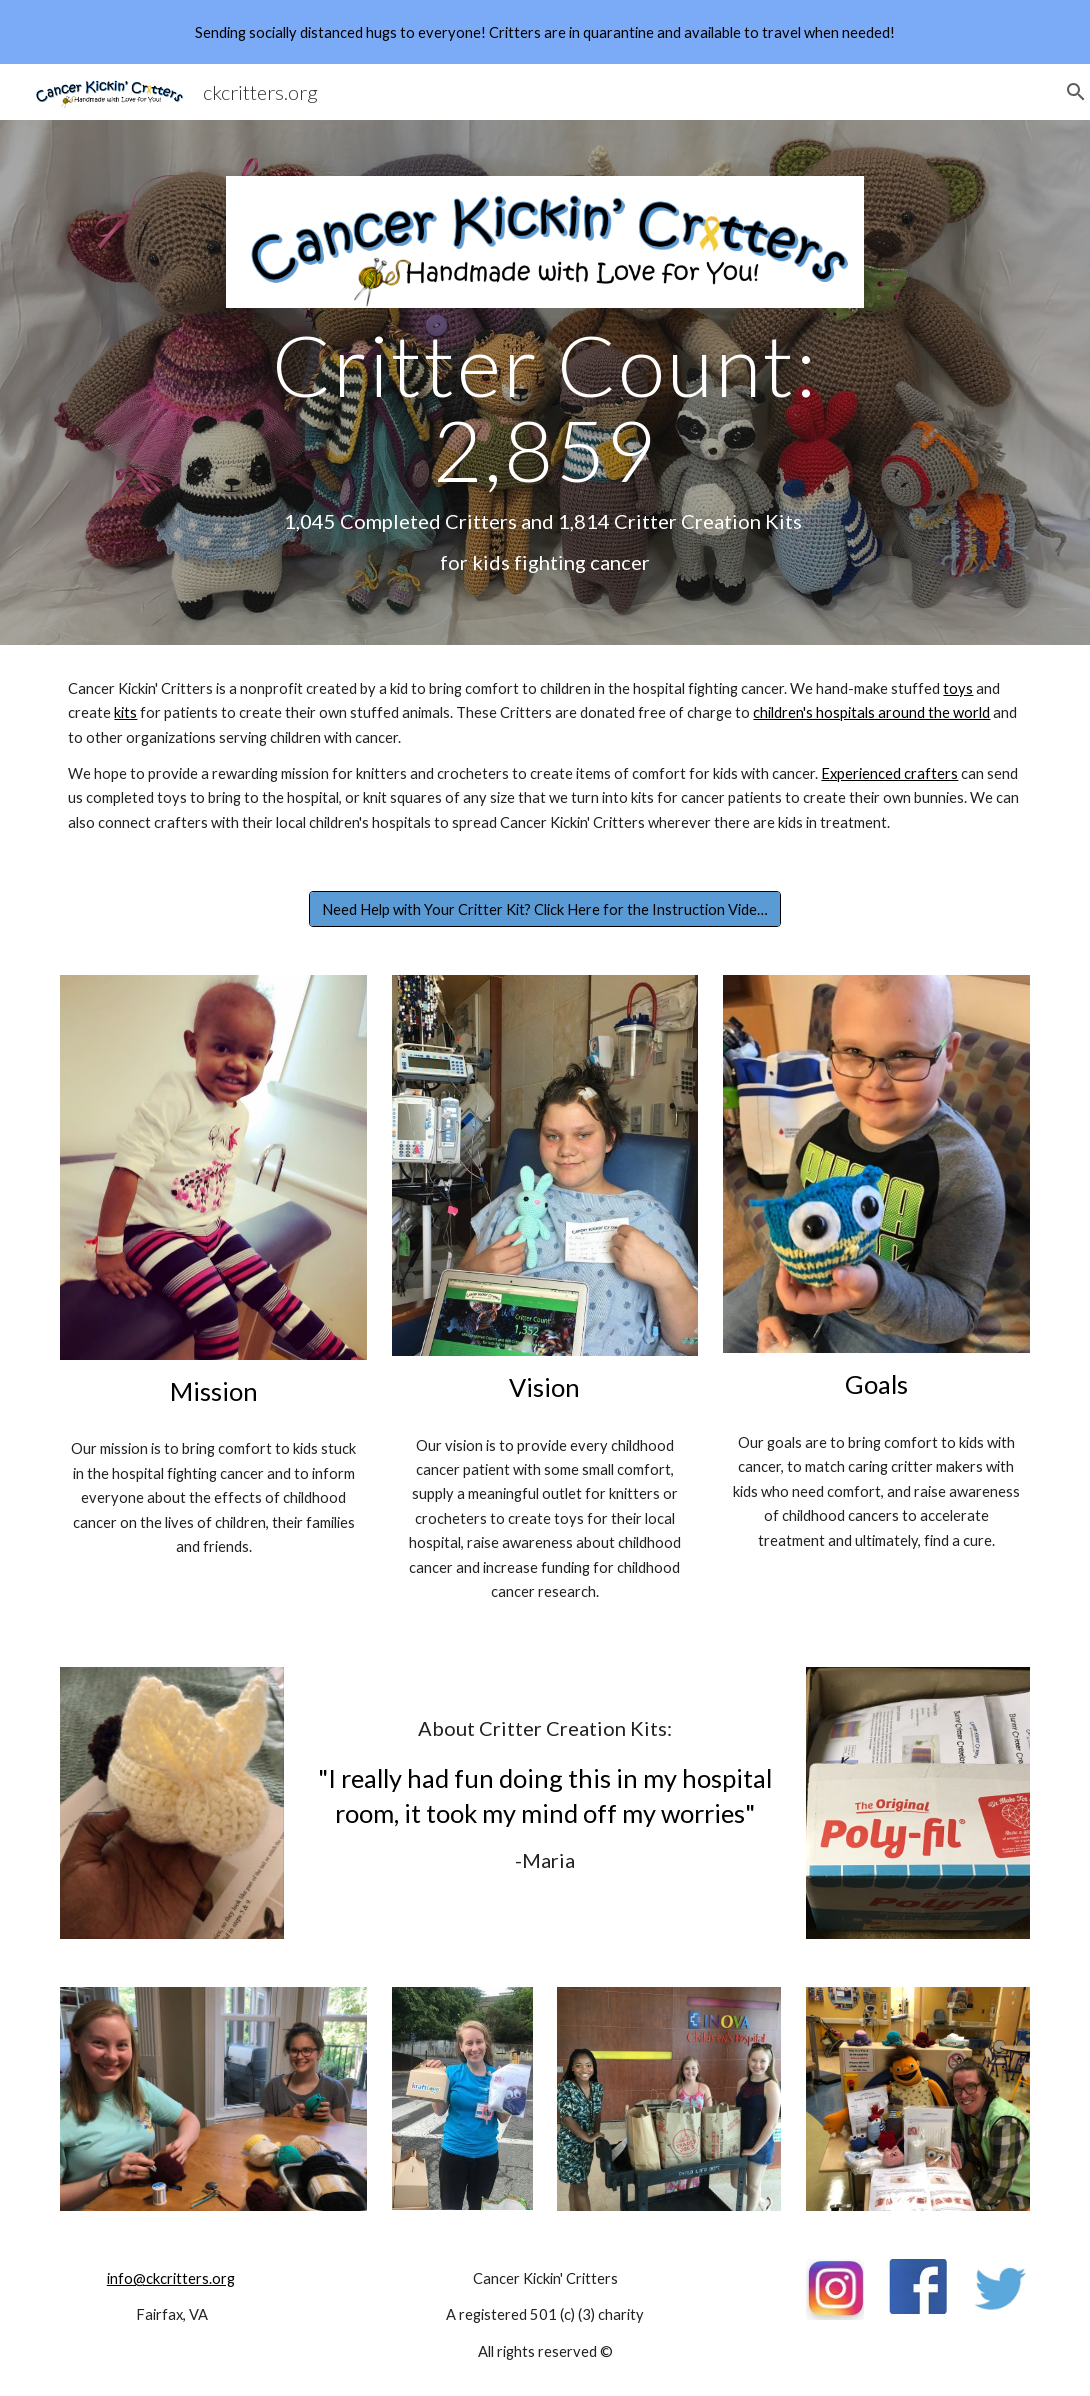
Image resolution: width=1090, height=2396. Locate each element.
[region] (545, 32)
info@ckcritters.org (171, 2278)
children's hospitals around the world (871, 712)
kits (125, 712)
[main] (545, 448)
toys (958, 688)
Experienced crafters (889, 773)
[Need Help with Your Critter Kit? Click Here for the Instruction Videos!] (545, 909)
